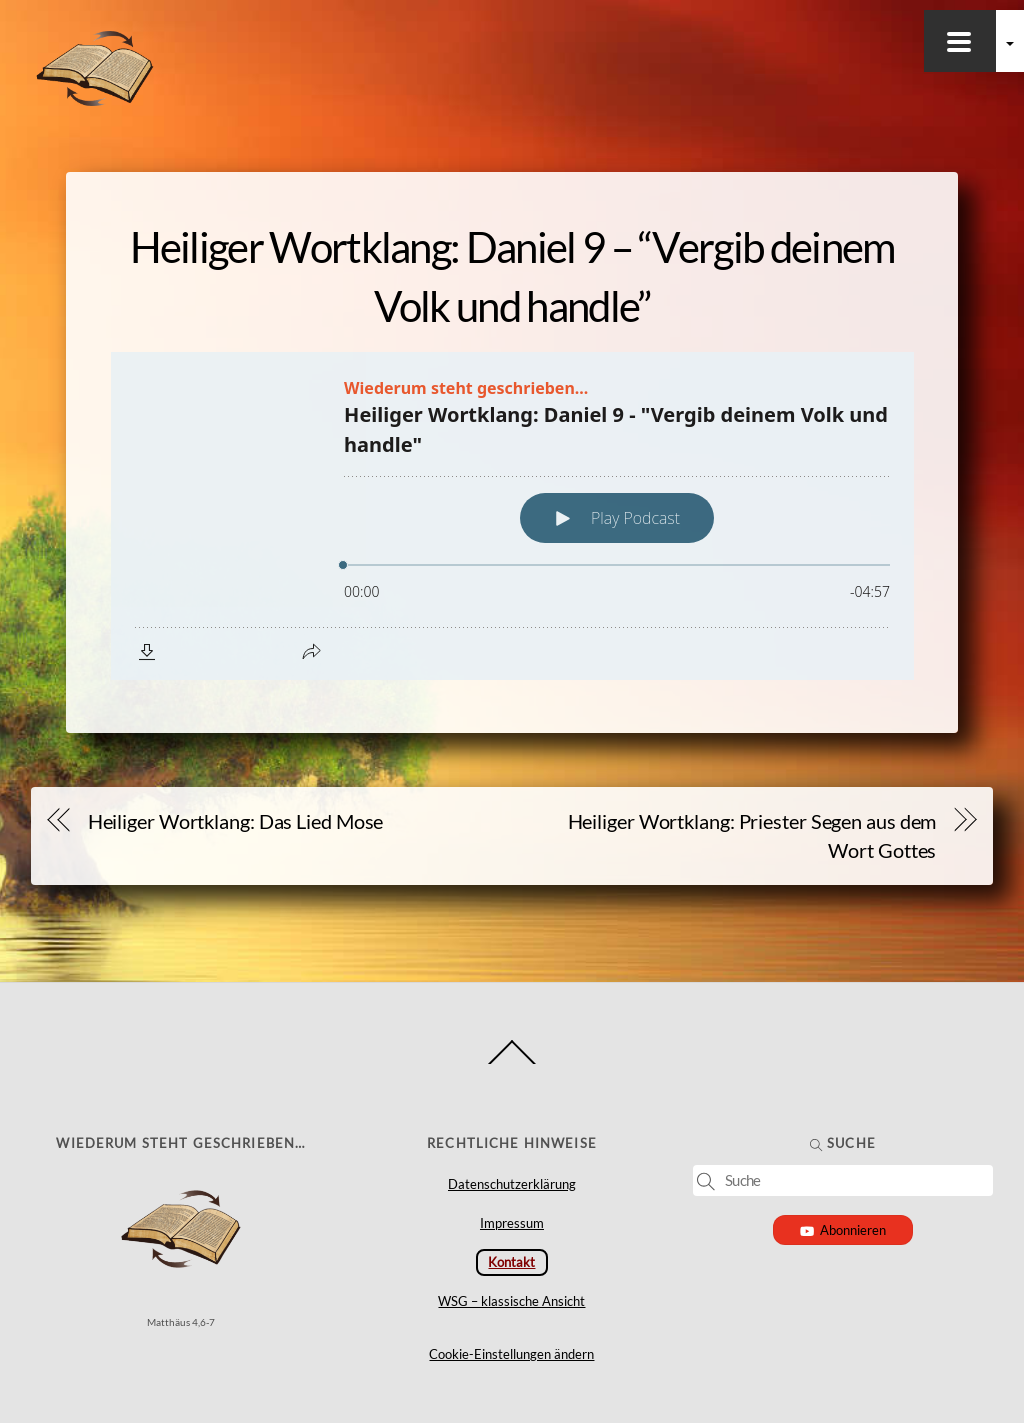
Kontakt (511, 1262)
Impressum (512, 1223)
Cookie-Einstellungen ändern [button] (511, 1354)
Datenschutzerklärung (512, 1184)
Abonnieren (843, 1230)
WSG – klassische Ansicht (511, 1301)
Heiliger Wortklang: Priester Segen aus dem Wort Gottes (752, 835)
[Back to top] (512, 1063)
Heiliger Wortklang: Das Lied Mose (236, 821)
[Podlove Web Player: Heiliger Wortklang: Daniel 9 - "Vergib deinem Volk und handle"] (512, 516)
